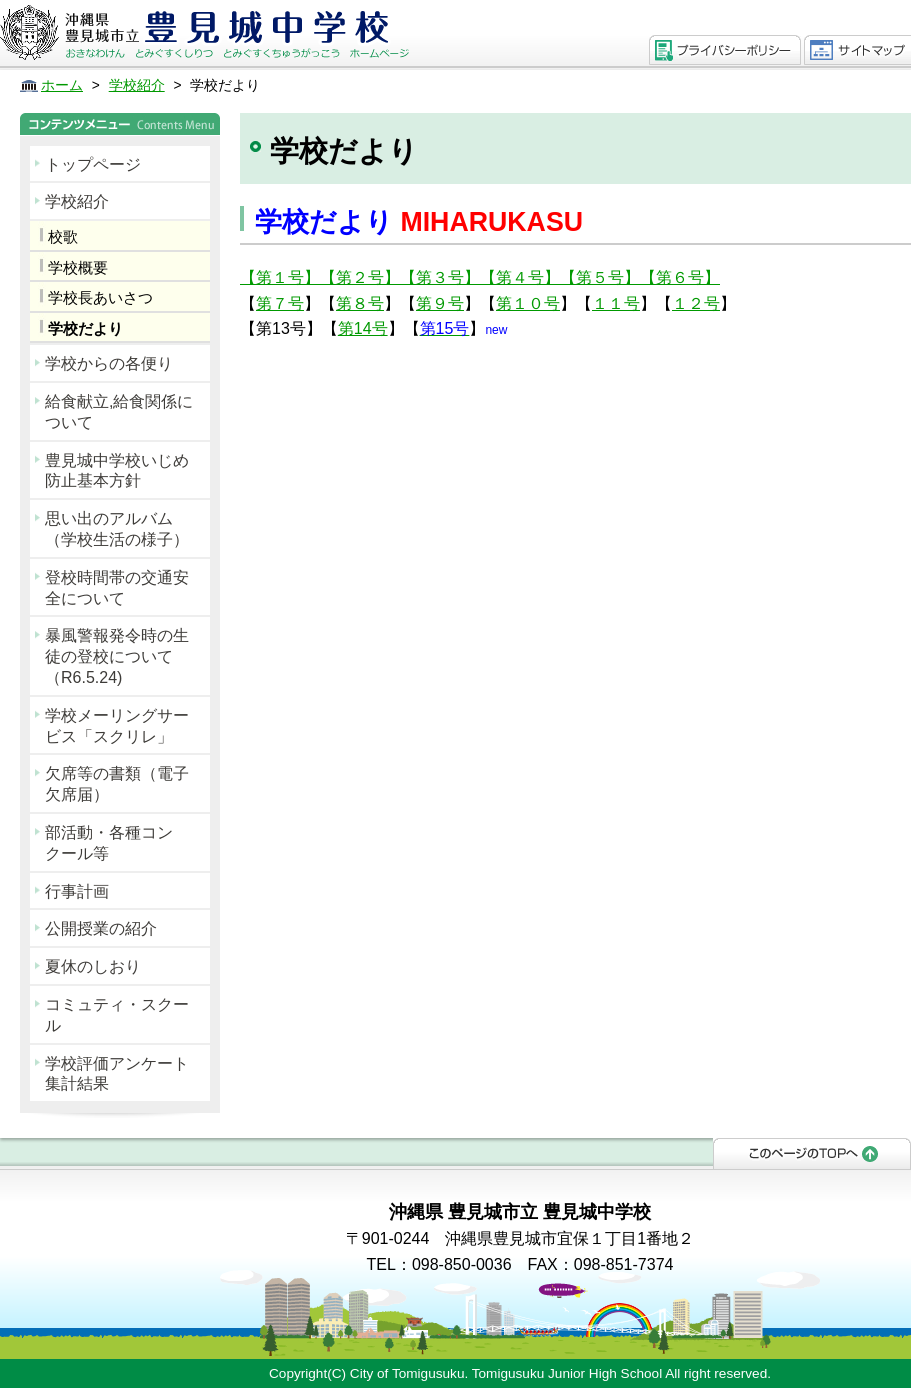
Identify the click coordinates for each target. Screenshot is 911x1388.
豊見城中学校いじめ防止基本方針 (117, 471)
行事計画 (77, 891)
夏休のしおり (93, 966)
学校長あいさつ (100, 297)
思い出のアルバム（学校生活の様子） (117, 529)
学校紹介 (77, 201)
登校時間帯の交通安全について (117, 588)
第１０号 (528, 303)
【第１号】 (280, 277)
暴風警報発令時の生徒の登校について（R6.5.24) (117, 656)
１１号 (616, 303)
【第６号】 (680, 277)
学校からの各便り (109, 363)
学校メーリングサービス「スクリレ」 (117, 726)
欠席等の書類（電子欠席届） (117, 784)
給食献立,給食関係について (119, 412)
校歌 (63, 236)
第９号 (440, 303)
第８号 (360, 303)
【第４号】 (520, 277)
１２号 (696, 303)
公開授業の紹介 (101, 928)
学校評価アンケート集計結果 (117, 1074)
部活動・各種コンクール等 (109, 843)
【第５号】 (600, 277)
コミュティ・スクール (117, 1015)
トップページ (93, 164)
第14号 (363, 328)
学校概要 (78, 267)
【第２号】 (360, 277)
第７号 (280, 303)
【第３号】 (440, 277)
